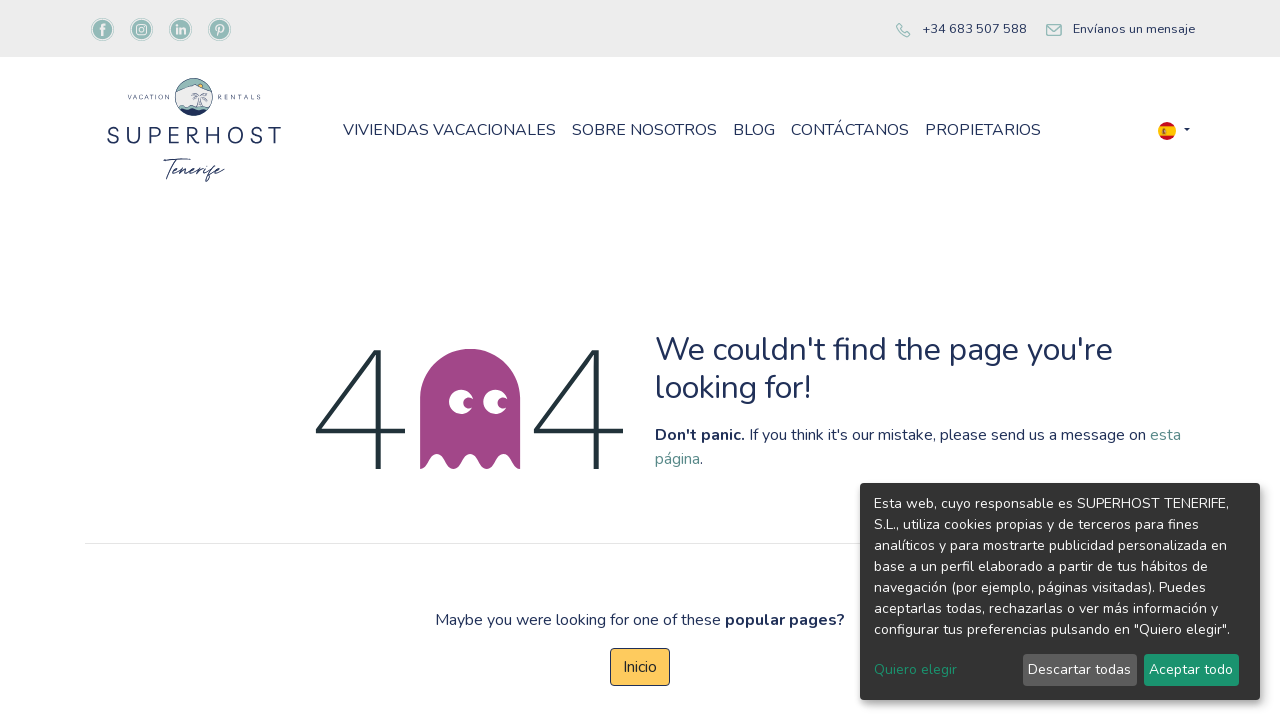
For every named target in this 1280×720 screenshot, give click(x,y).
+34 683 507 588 (974, 29)
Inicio (640, 667)
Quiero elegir (915, 669)
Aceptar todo (1191, 669)
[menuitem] (449, 130)
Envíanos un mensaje (1134, 29)
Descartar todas (1079, 669)
